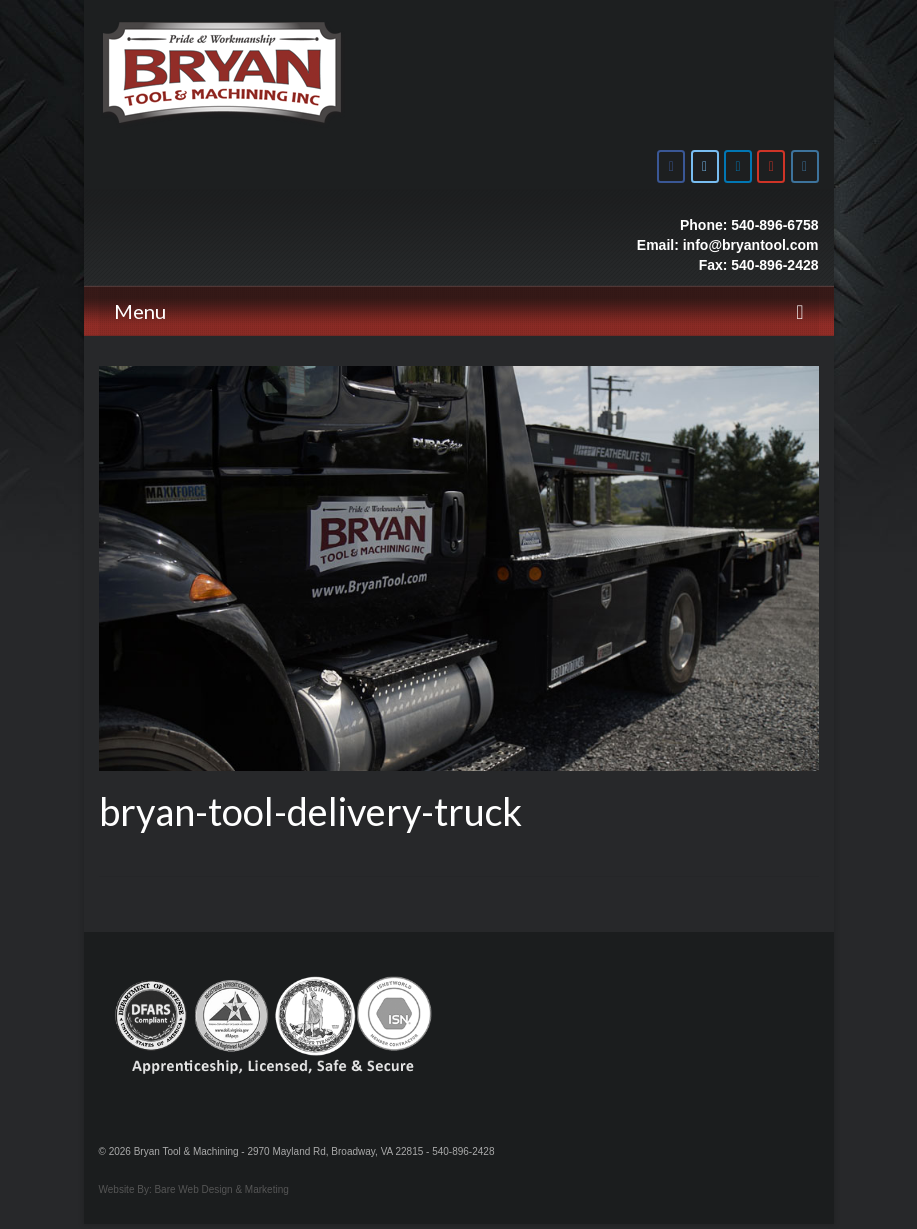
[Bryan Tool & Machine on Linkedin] (738, 166)
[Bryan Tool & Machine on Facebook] (671, 166)
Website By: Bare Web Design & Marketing (194, 1189)
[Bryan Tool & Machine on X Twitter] (705, 166)
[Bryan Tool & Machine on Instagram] (805, 166)
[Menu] (459, 311)
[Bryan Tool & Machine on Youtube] (771, 166)
